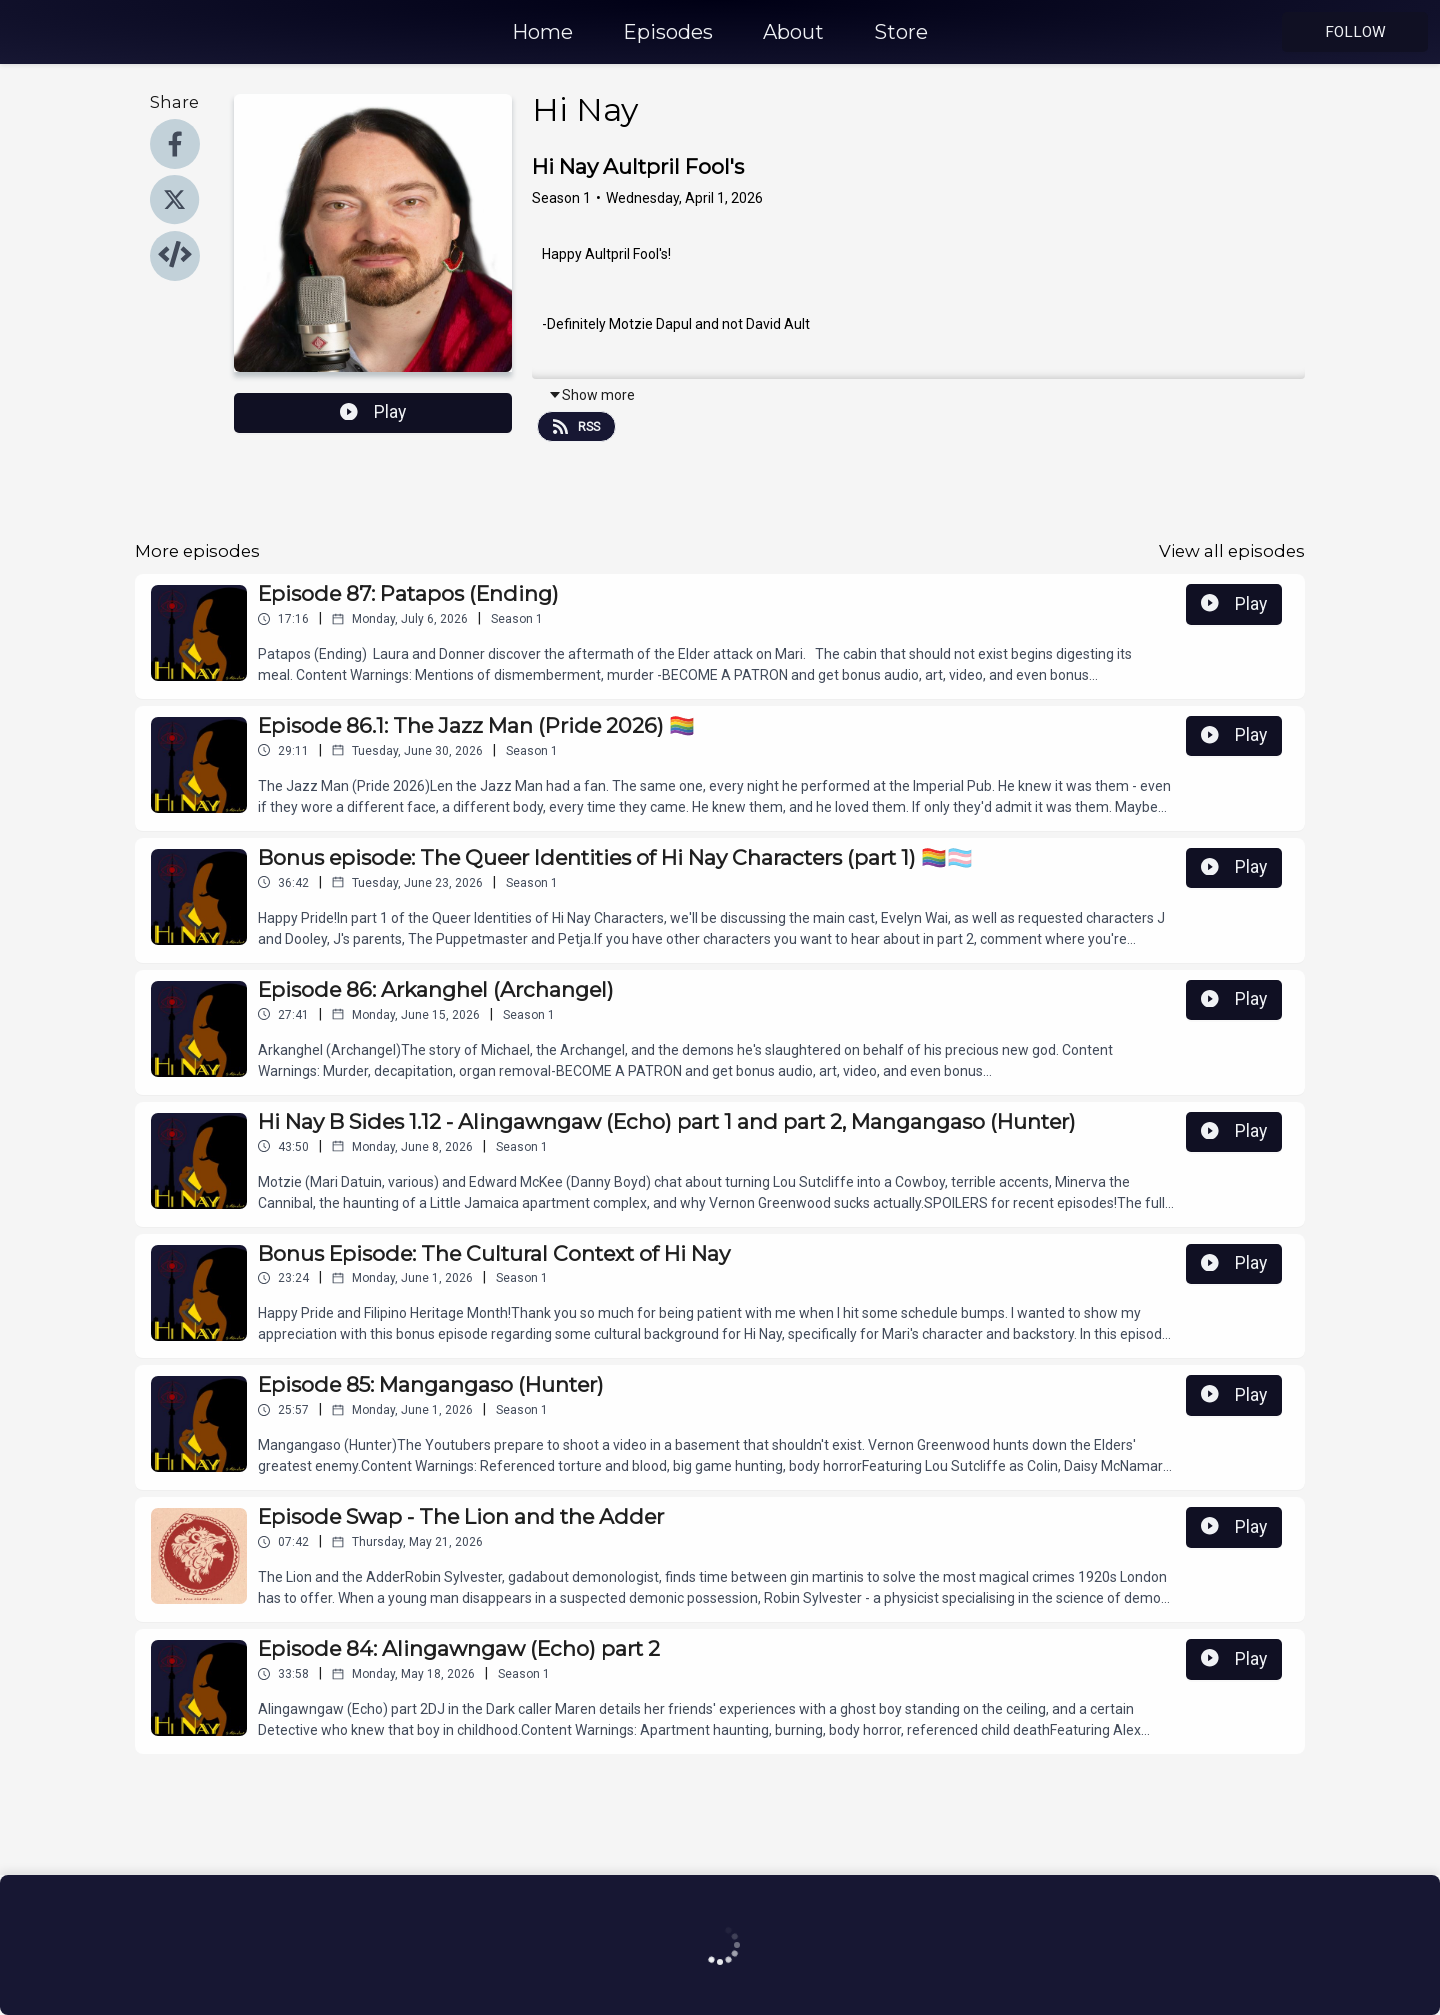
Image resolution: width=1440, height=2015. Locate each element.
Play (373, 412)
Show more (591, 395)
